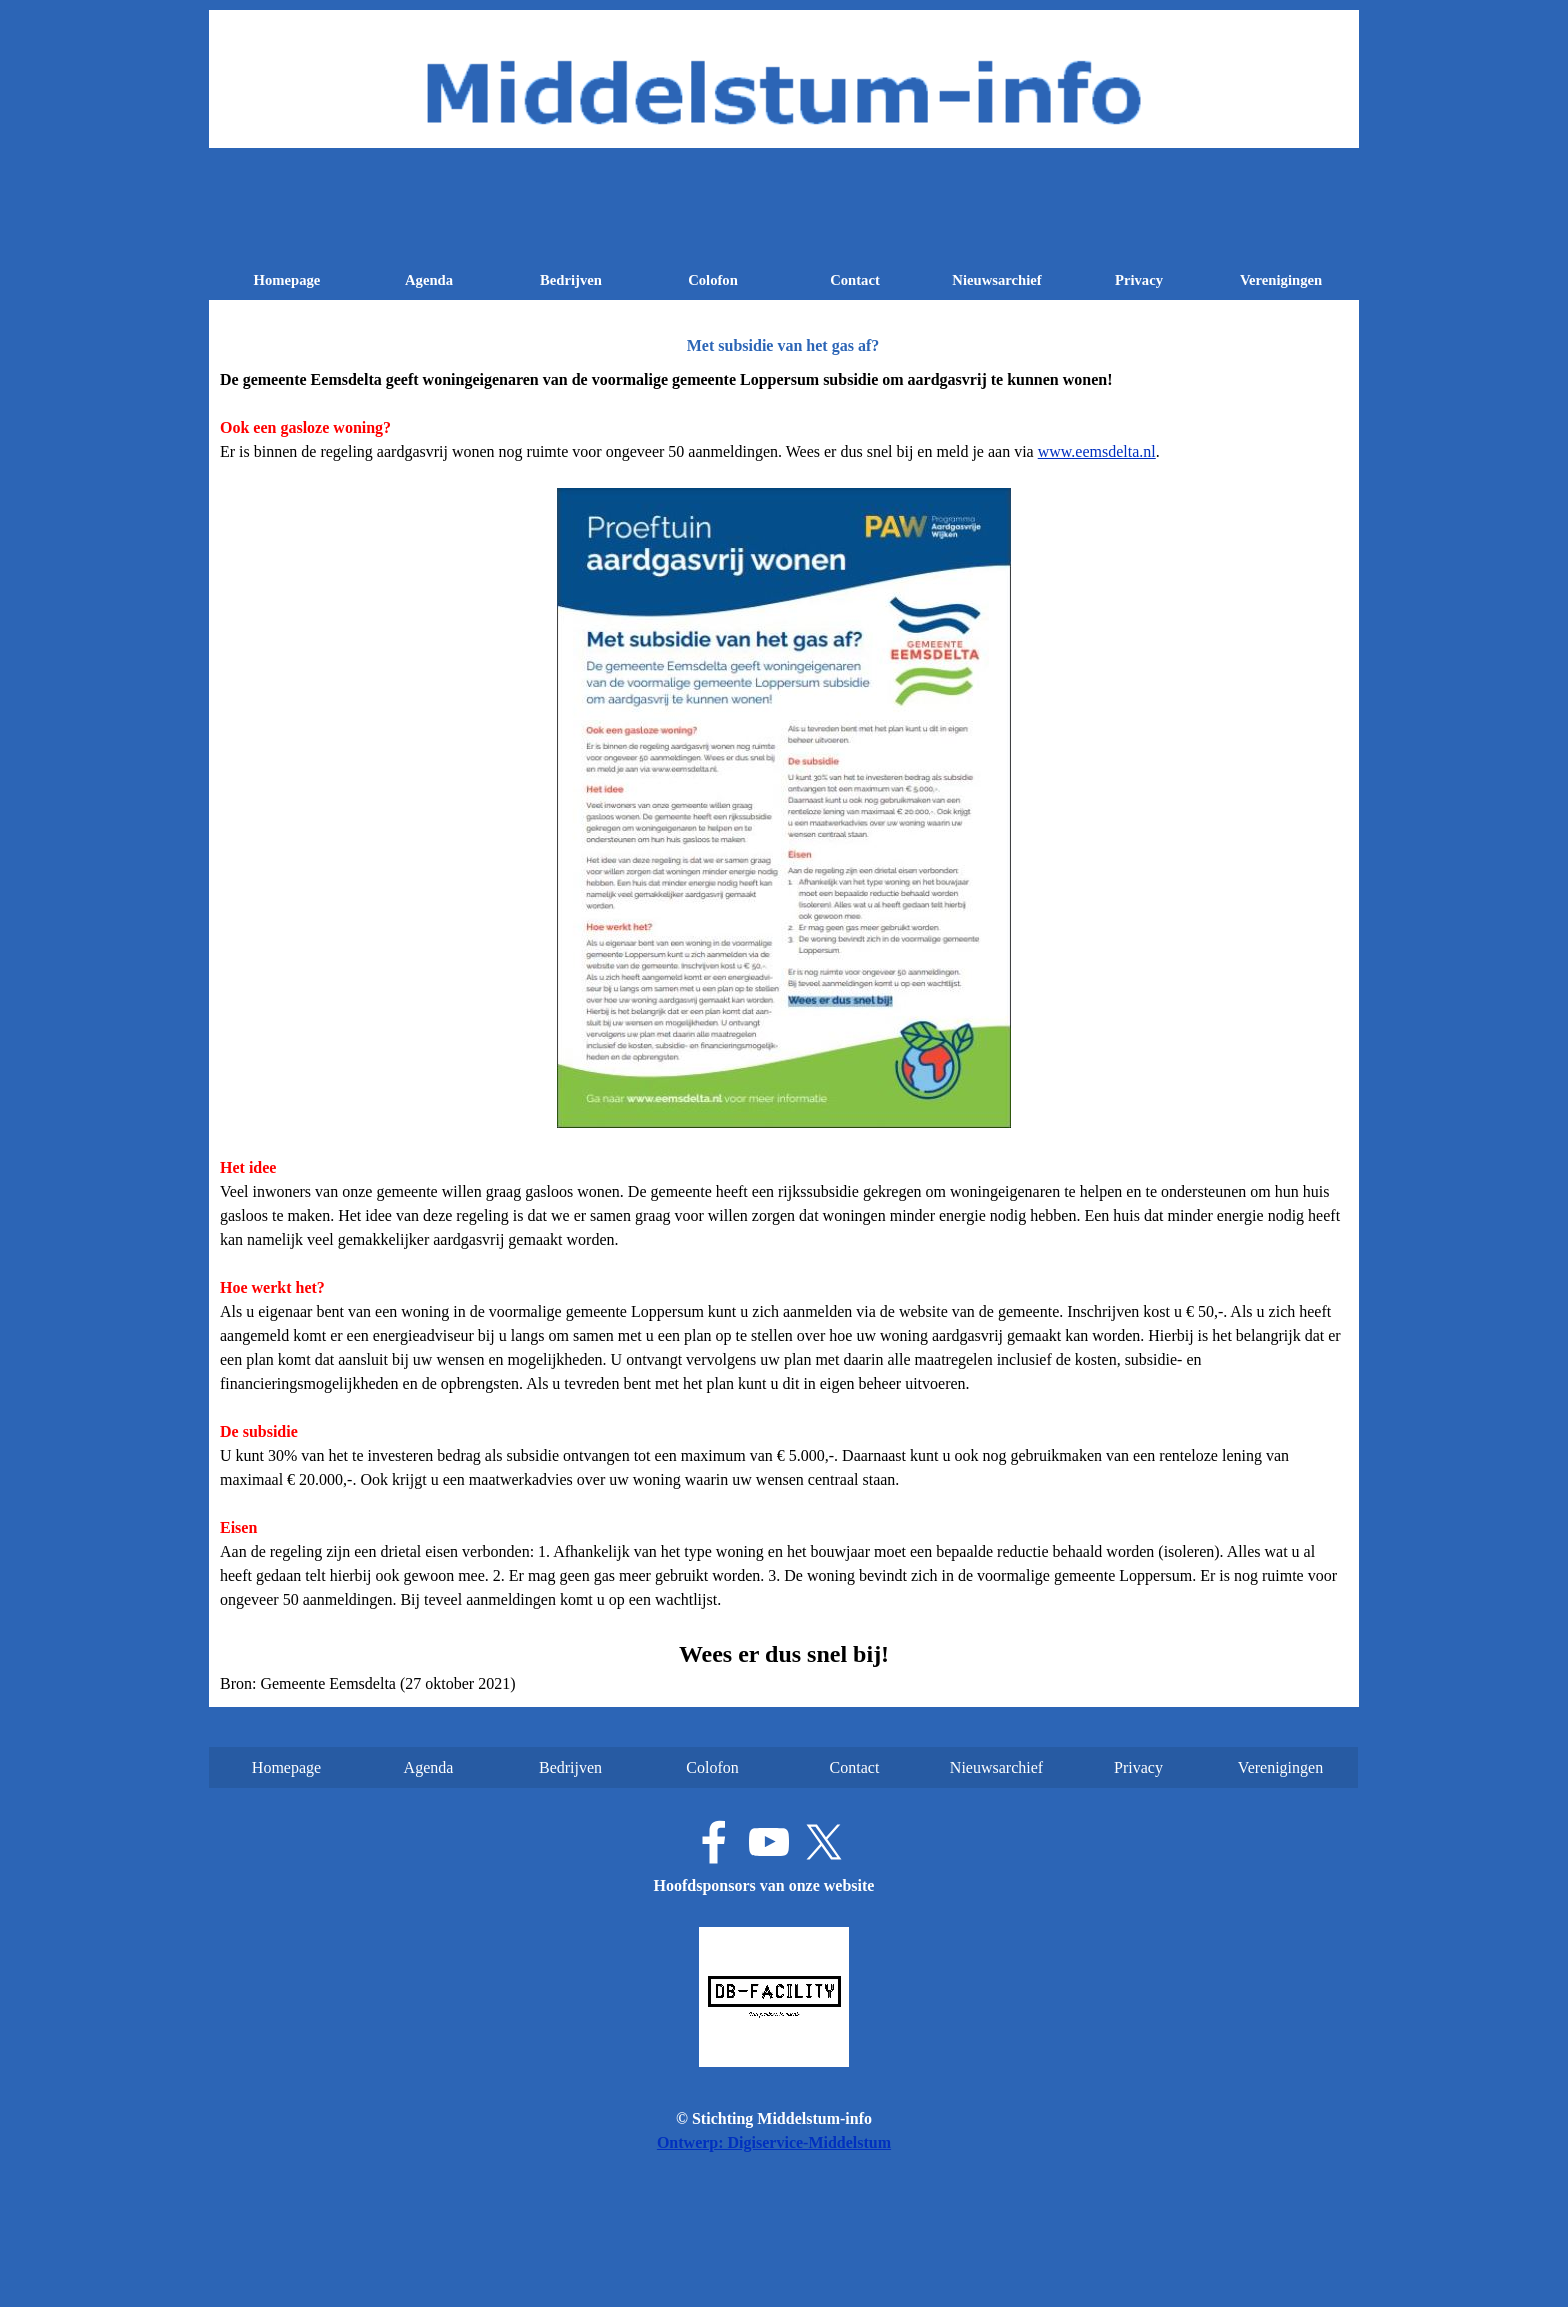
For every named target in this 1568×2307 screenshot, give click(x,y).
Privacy (1139, 280)
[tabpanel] (784, 1032)
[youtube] (769, 1842)
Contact (855, 280)
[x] (824, 1842)
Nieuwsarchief (996, 280)
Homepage (287, 280)
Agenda (429, 280)
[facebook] (714, 1842)
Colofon (713, 280)
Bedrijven (571, 280)
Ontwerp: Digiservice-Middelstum (774, 2142)
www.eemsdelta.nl (1097, 451)
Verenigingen (1281, 280)
